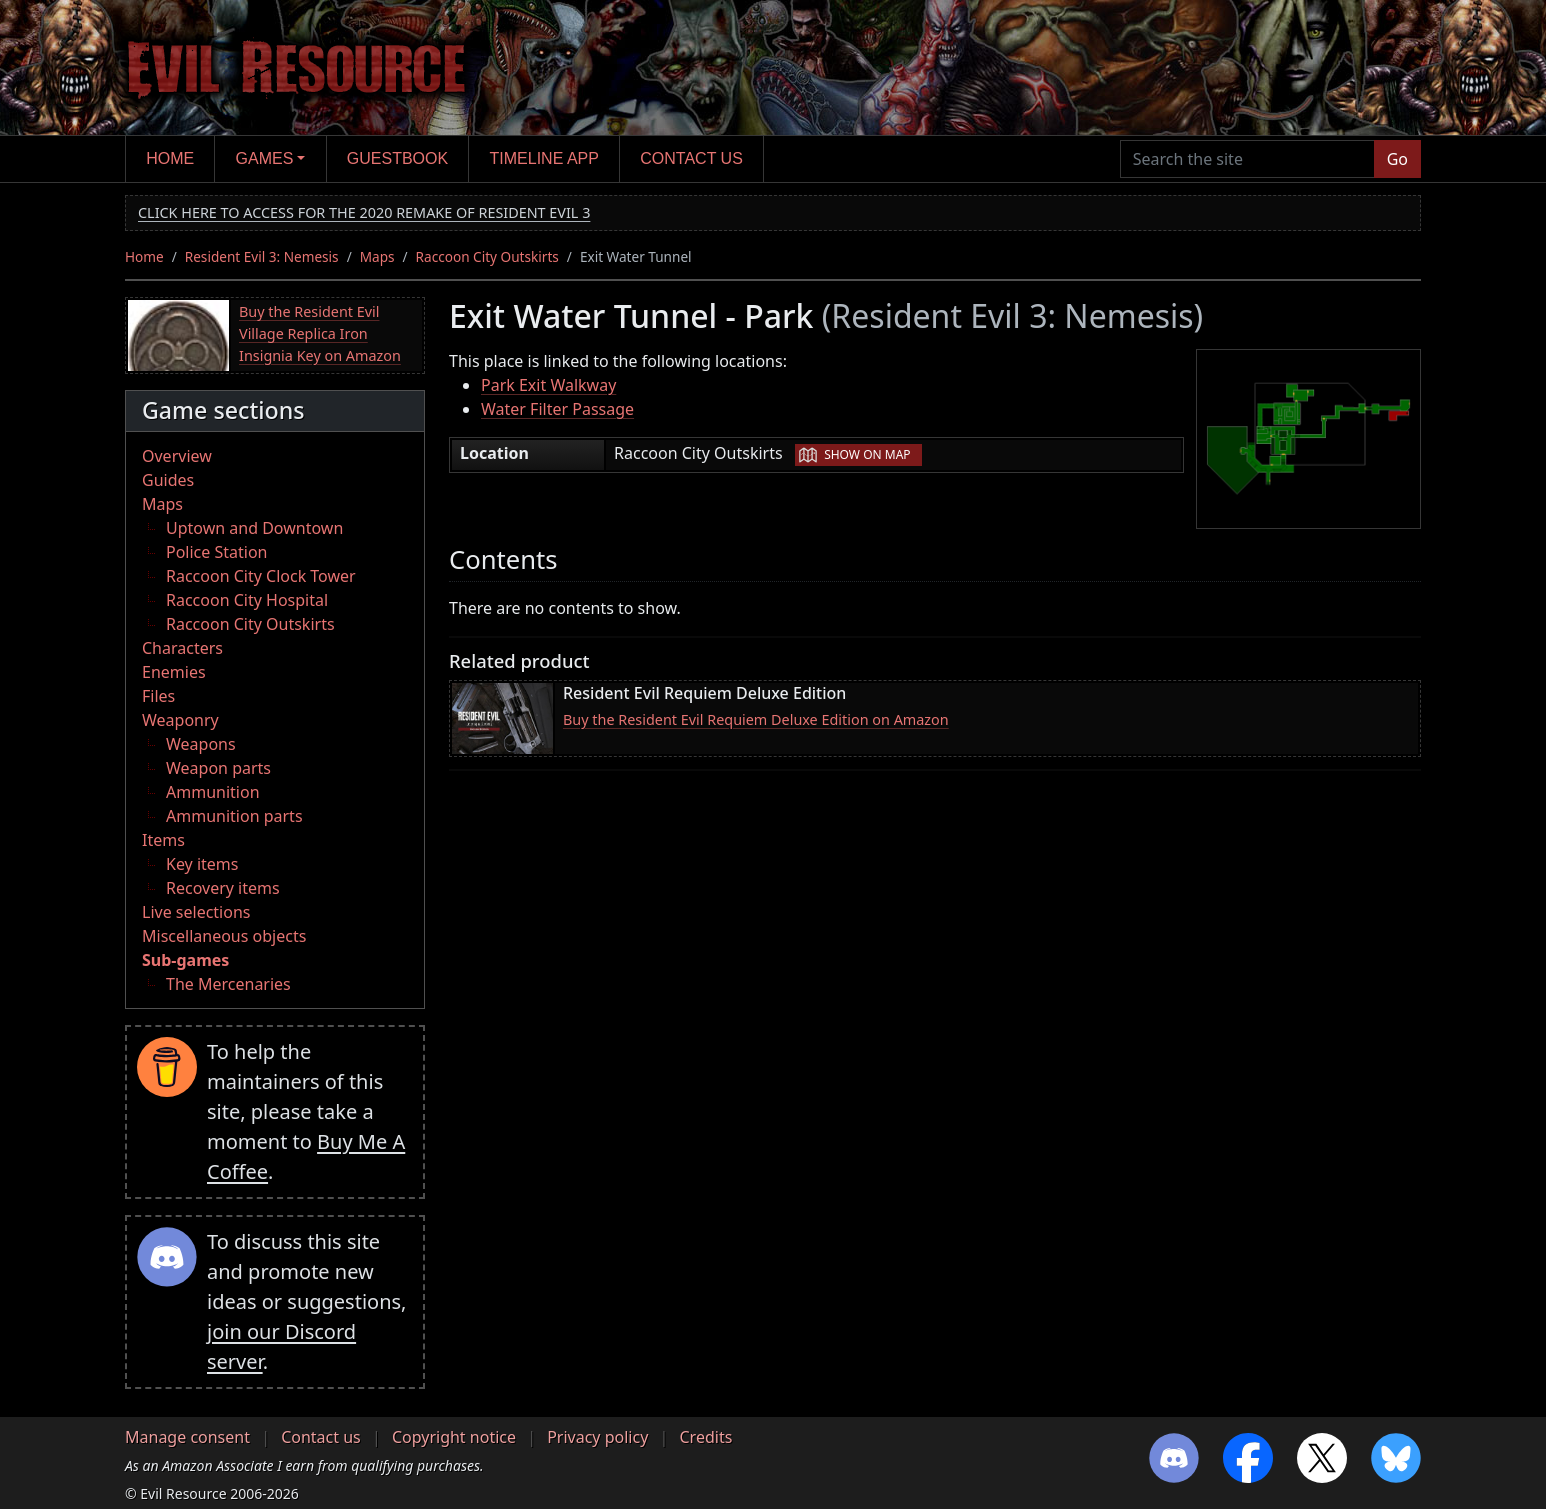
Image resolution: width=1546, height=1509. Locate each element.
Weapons (201, 744)
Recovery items (223, 888)
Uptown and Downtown (254, 528)
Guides (168, 480)
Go (1397, 159)
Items (163, 840)
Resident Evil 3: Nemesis (262, 256)
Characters (182, 648)
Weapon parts (218, 768)
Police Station (217, 552)
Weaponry (180, 720)
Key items (202, 864)
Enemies (174, 672)
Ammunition (213, 792)
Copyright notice (454, 1437)
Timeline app (544, 158)
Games (265, 158)
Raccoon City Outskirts (487, 256)
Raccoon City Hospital (247, 600)
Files (158, 696)
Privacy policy (597, 1437)
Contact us (691, 158)
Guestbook (397, 158)
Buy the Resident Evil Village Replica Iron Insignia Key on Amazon (320, 333)
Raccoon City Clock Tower (261, 576)
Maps (377, 256)
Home (170, 158)
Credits (705, 1437)
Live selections (196, 912)
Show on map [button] (867, 454)
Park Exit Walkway (548, 385)
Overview (177, 456)
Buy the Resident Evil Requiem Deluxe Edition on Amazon (756, 719)
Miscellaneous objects (224, 936)
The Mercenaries (228, 984)
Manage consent (187, 1437)
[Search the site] (1247, 159)
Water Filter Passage (557, 409)
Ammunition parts (234, 816)
